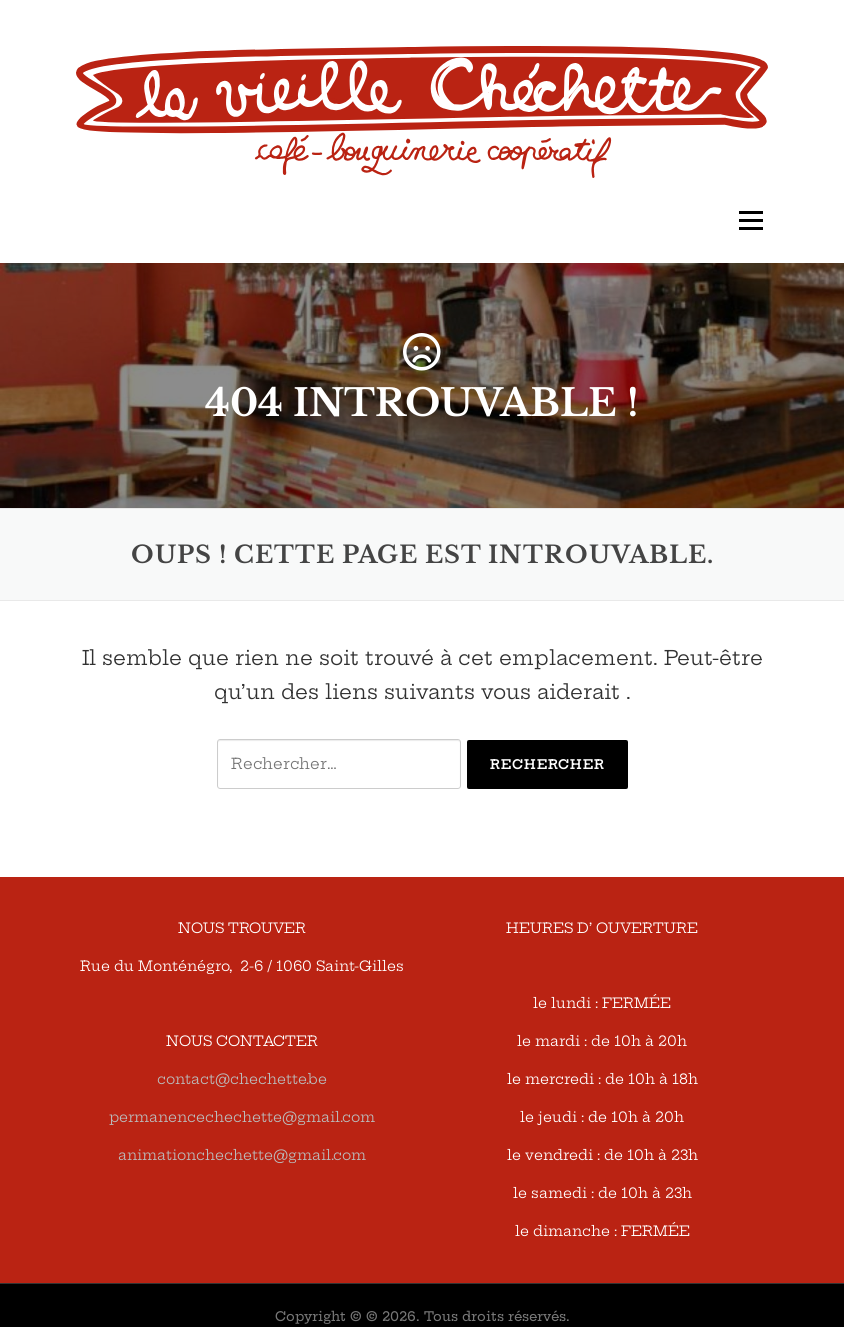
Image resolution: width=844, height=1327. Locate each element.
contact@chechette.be (242, 1079)
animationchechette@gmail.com (242, 1155)
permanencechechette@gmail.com (242, 1117)
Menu (750, 220)
